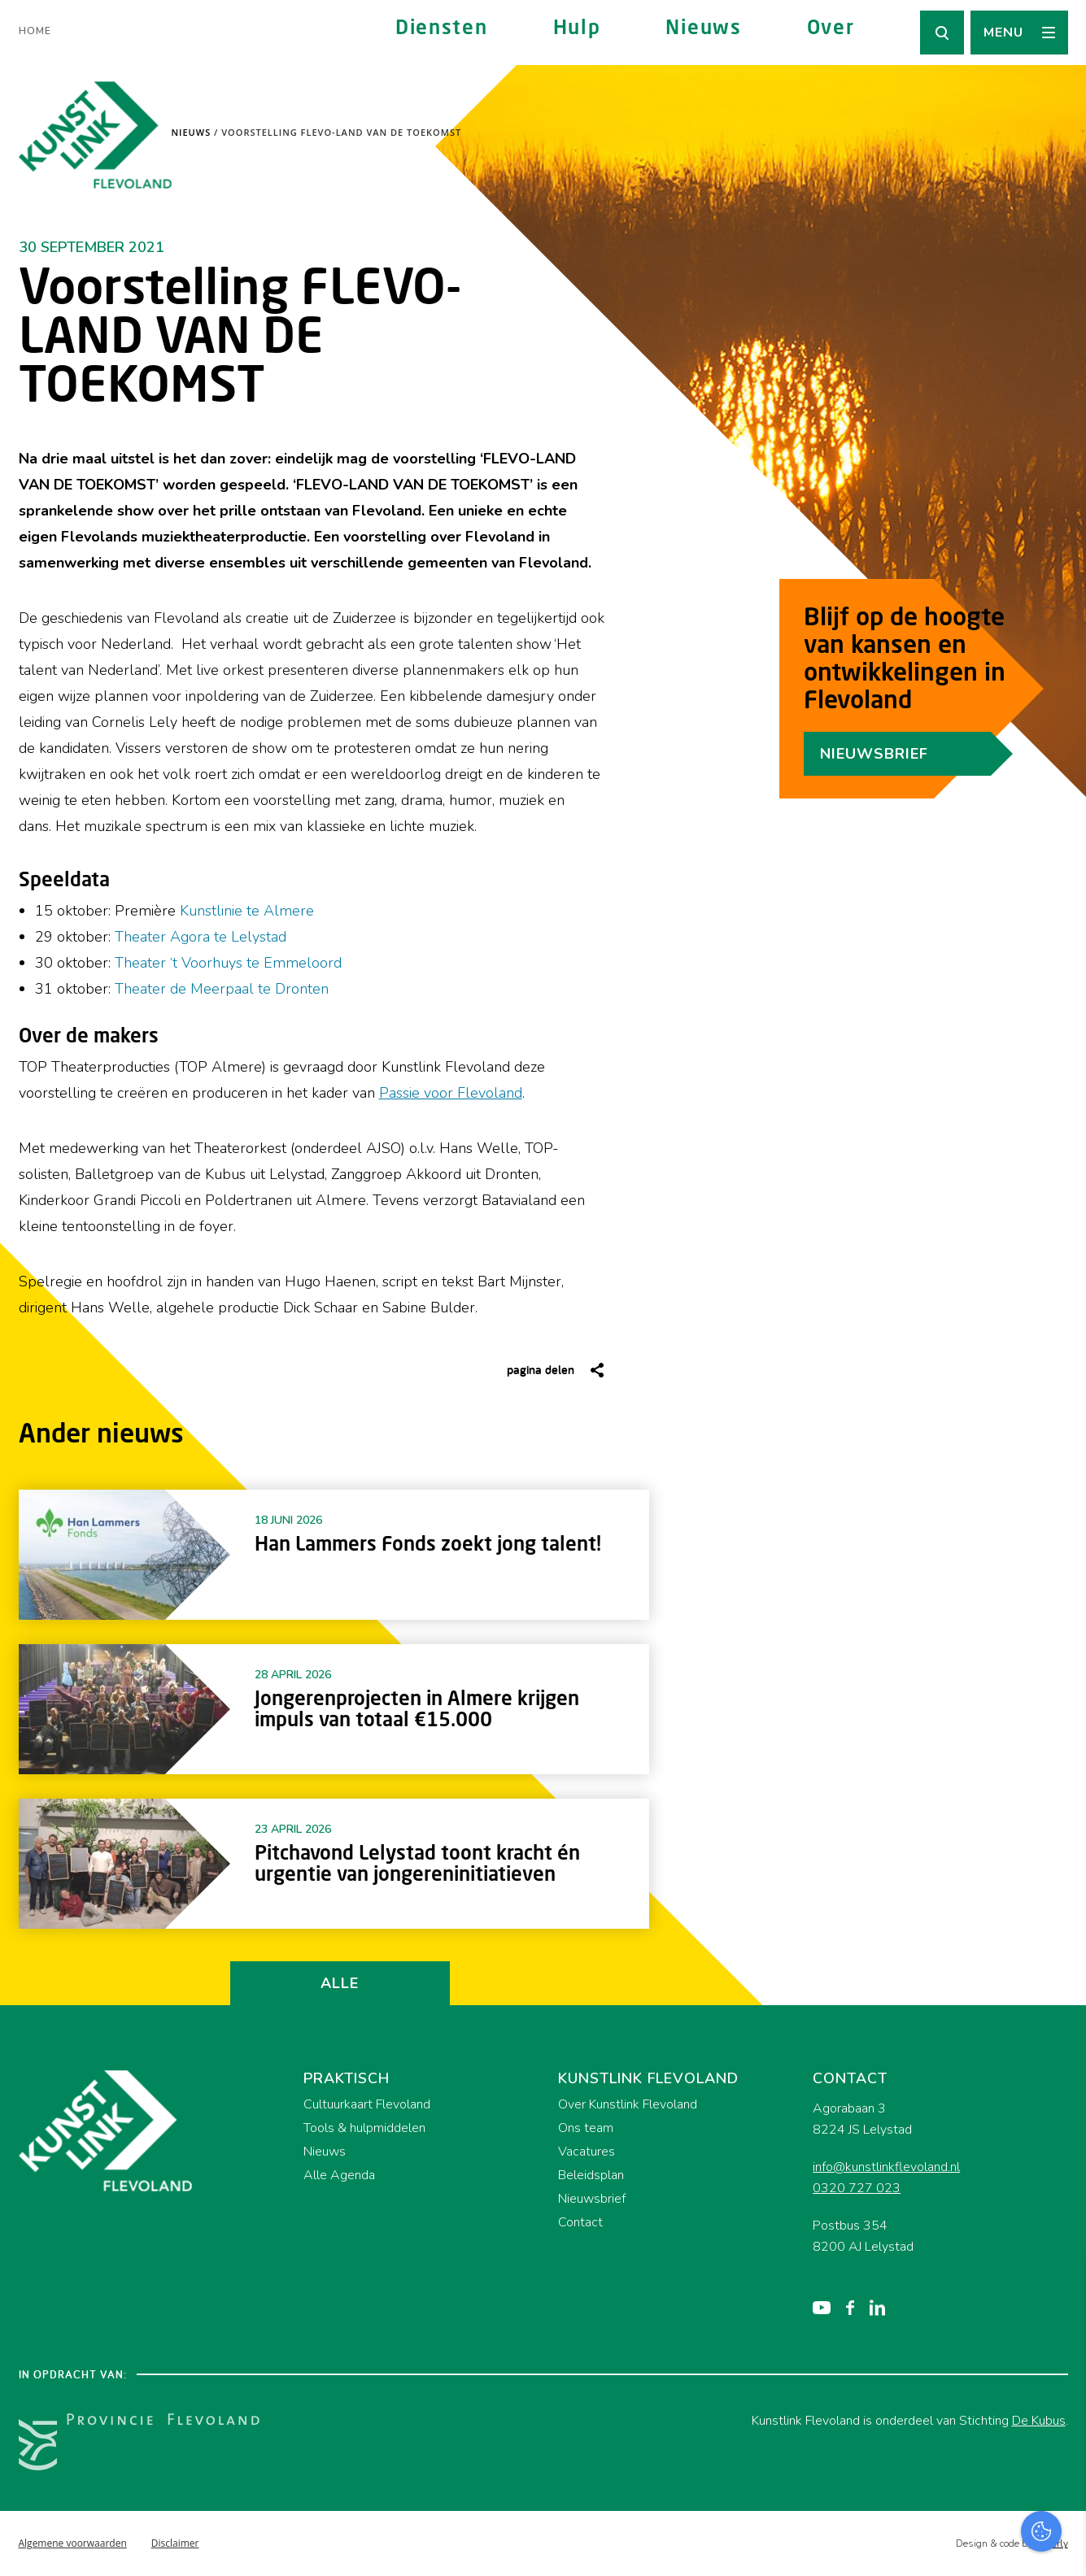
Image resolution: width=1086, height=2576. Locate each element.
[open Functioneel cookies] (1060, 2391)
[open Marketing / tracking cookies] (1060, 2439)
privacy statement (1006, 2335)
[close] (1061, 2289)
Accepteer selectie (947, 2545)
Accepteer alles (947, 2498)
